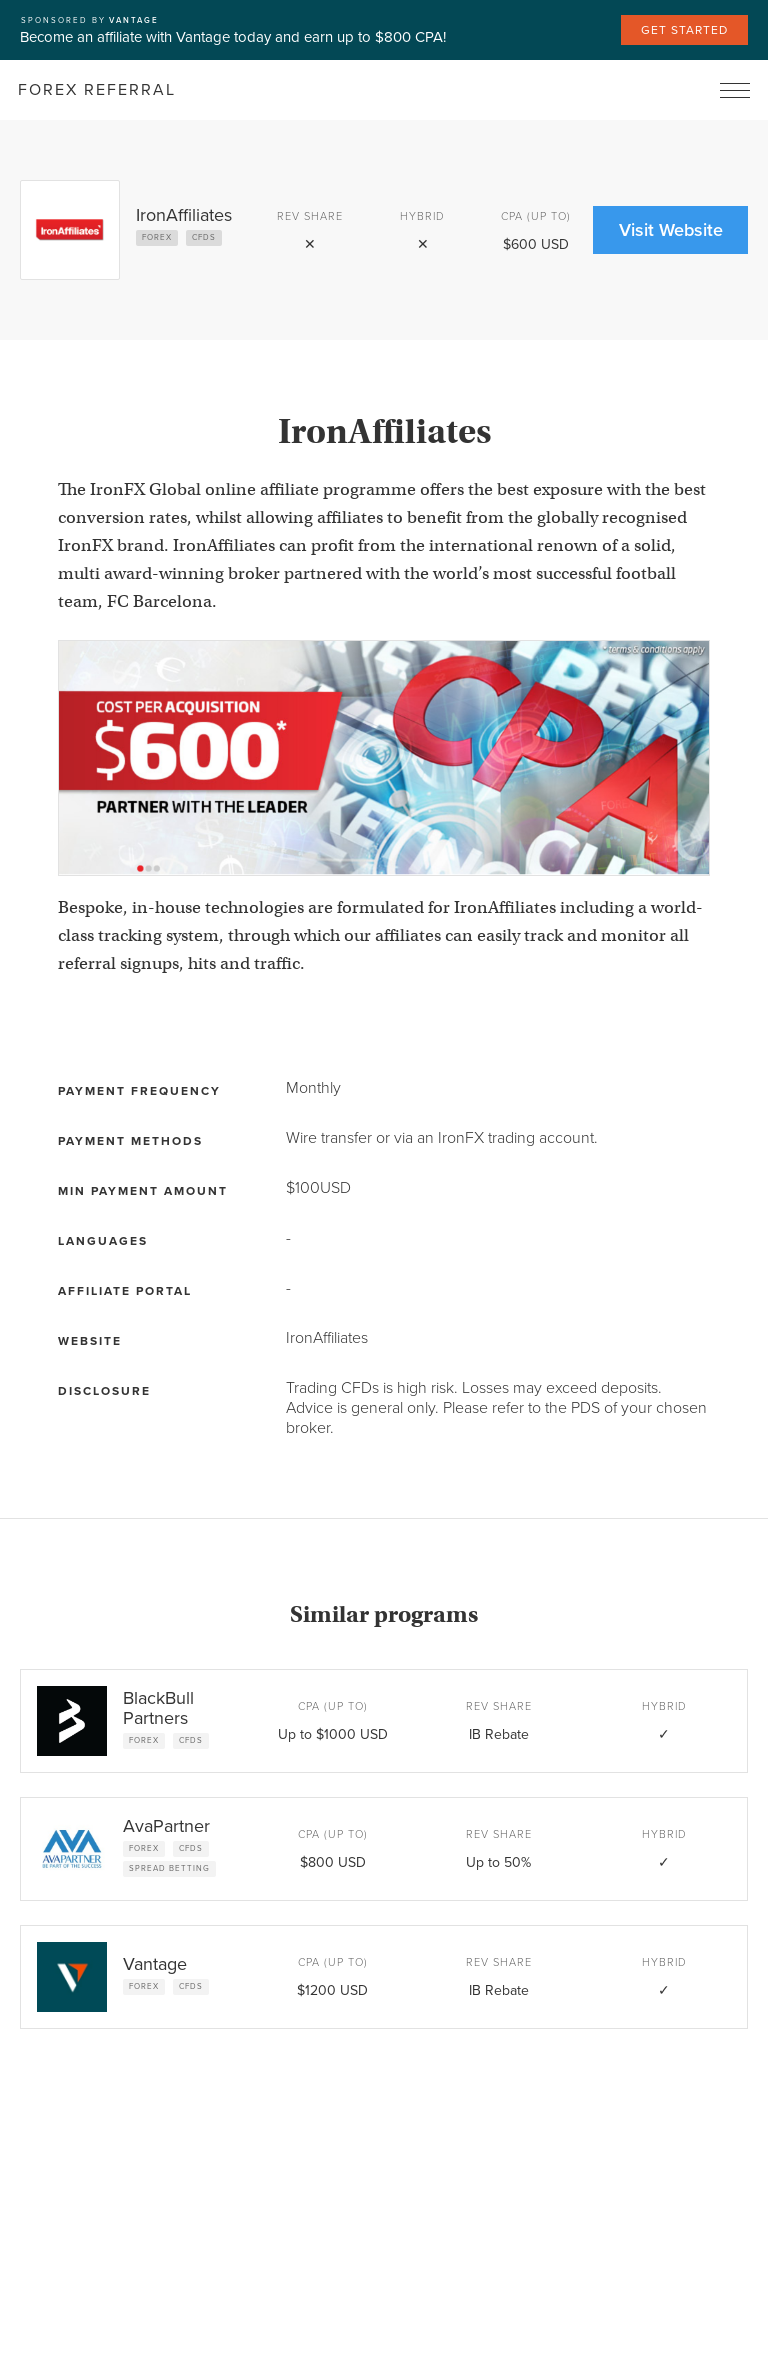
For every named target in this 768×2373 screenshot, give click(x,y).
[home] (97, 90)
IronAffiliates (327, 1338)
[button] (735, 90)
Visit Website (671, 230)
